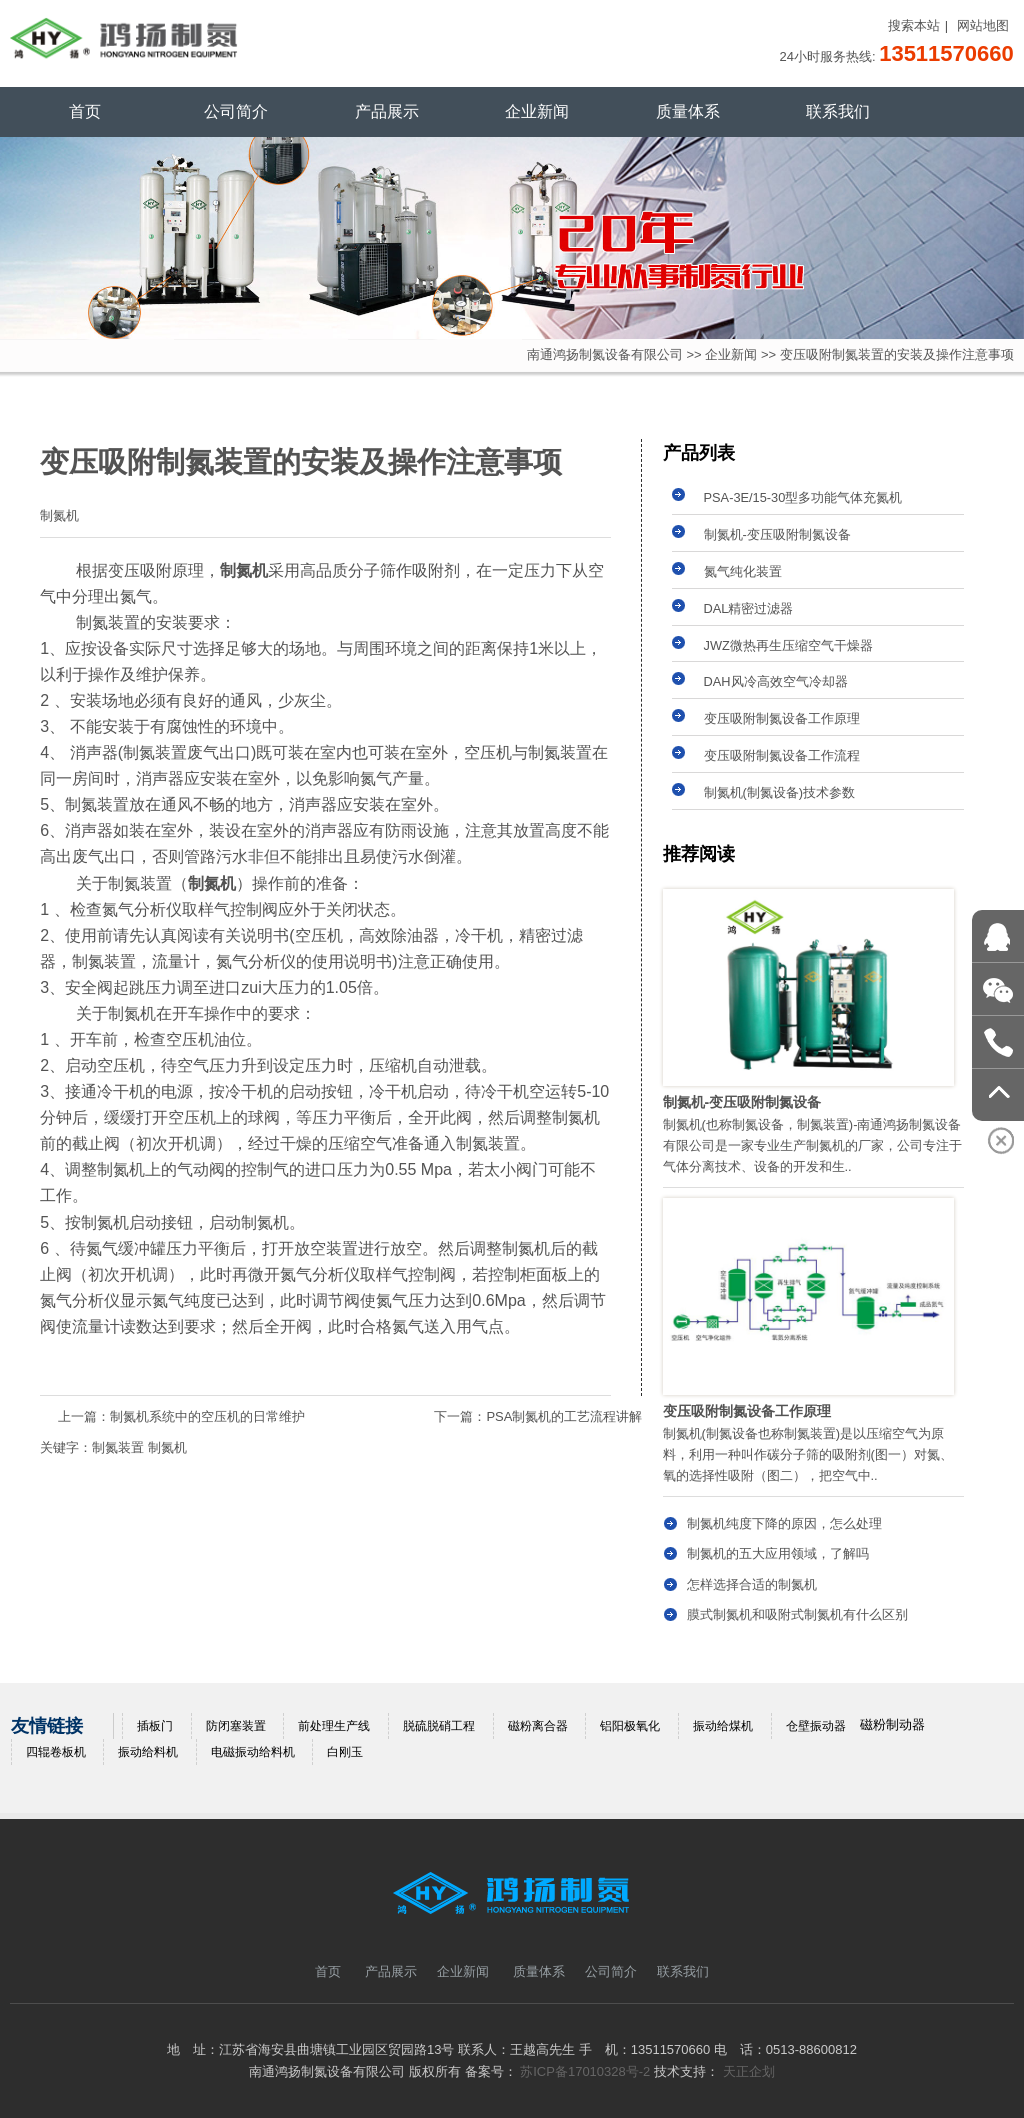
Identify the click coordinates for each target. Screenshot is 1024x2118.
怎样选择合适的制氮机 (752, 1584)
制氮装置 (118, 1447)
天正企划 (749, 2071)
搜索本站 (914, 25)
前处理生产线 (334, 1726)
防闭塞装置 (236, 1726)
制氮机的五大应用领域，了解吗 (778, 1553)
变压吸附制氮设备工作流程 (782, 755)
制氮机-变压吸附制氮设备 (777, 534)
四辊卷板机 (56, 1752)
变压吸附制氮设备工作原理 (782, 718)
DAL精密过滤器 (749, 608)
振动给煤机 (723, 1726)
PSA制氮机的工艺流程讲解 (564, 1416)
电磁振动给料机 (253, 1752)
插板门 (155, 1726)
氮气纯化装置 (743, 571)
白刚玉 (345, 1752)
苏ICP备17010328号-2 (585, 2071)
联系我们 (838, 111)
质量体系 (688, 111)
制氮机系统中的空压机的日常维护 (207, 1416)
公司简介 (236, 111)
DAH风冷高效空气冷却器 (776, 681)
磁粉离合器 (538, 1726)
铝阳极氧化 (630, 1726)
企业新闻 (537, 111)
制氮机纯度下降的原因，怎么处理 (784, 1523)
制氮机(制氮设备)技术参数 (780, 792)
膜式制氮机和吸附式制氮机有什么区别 (797, 1614)
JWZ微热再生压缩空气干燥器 (788, 645)
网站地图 (983, 25)
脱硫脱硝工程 (439, 1726)
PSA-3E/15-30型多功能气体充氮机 (803, 497)
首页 (85, 111)
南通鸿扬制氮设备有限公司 (605, 354)
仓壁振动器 (816, 1726)
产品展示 (387, 111)
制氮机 (167, 1447)
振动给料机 (148, 1752)
